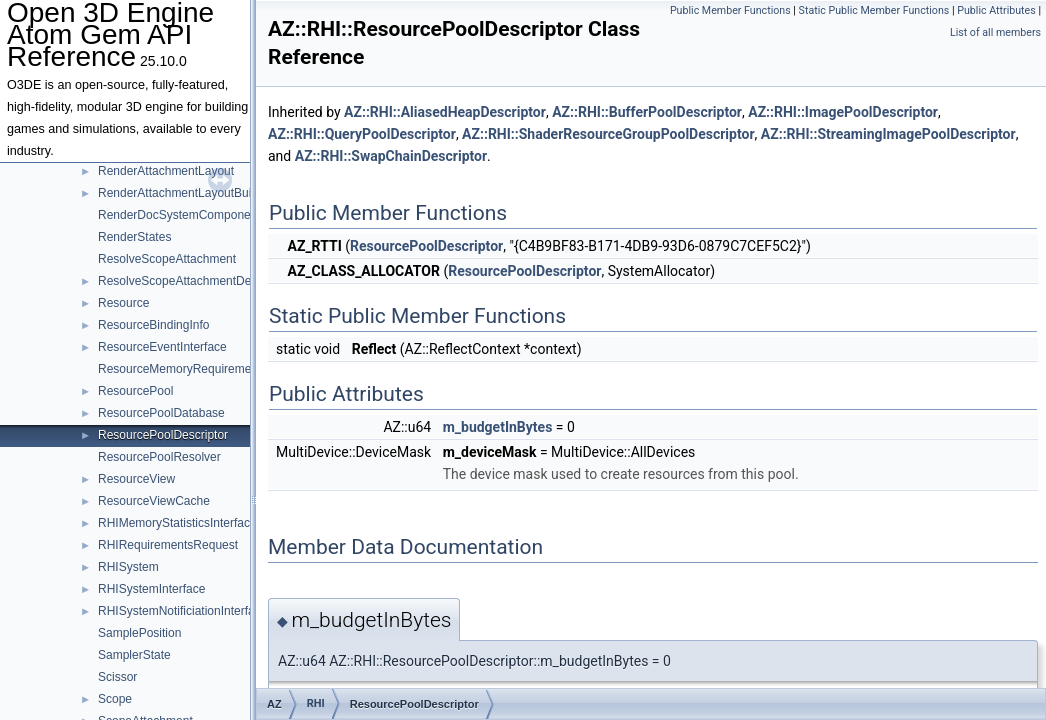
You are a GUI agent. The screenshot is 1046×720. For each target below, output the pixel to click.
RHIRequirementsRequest (168, 545)
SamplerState (134, 655)
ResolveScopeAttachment (167, 259)
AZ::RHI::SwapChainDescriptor (391, 156)
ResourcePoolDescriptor (163, 435)
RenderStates (134, 237)
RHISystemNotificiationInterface (182, 611)
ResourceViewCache (154, 501)
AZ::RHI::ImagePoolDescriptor (843, 112)
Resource (123, 303)
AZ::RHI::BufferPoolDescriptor (647, 112)
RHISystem (128, 567)
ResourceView (136, 479)
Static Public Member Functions (874, 10)
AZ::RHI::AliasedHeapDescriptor (445, 112)
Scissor (117, 677)
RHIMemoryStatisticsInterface (177, 523)
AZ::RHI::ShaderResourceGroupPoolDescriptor (608, 134)
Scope (115, 699)
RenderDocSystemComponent (179, 215)
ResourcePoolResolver (159, 457)
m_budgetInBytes (498, 427)
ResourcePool (135, 391)
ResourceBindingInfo (153, 325)
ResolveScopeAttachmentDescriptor (194, 281)
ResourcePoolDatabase (161, 413)
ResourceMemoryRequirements (182, 369)
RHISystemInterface (151, 589)
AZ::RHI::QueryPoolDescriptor (362, 134)
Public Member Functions (730, 10)
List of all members (995, 32)
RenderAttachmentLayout (166, 171)
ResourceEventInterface (162, 347)
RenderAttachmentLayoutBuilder (184, 193)
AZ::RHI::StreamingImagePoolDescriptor (888, 134)
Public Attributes (996, 10)
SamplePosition (139, 633)
